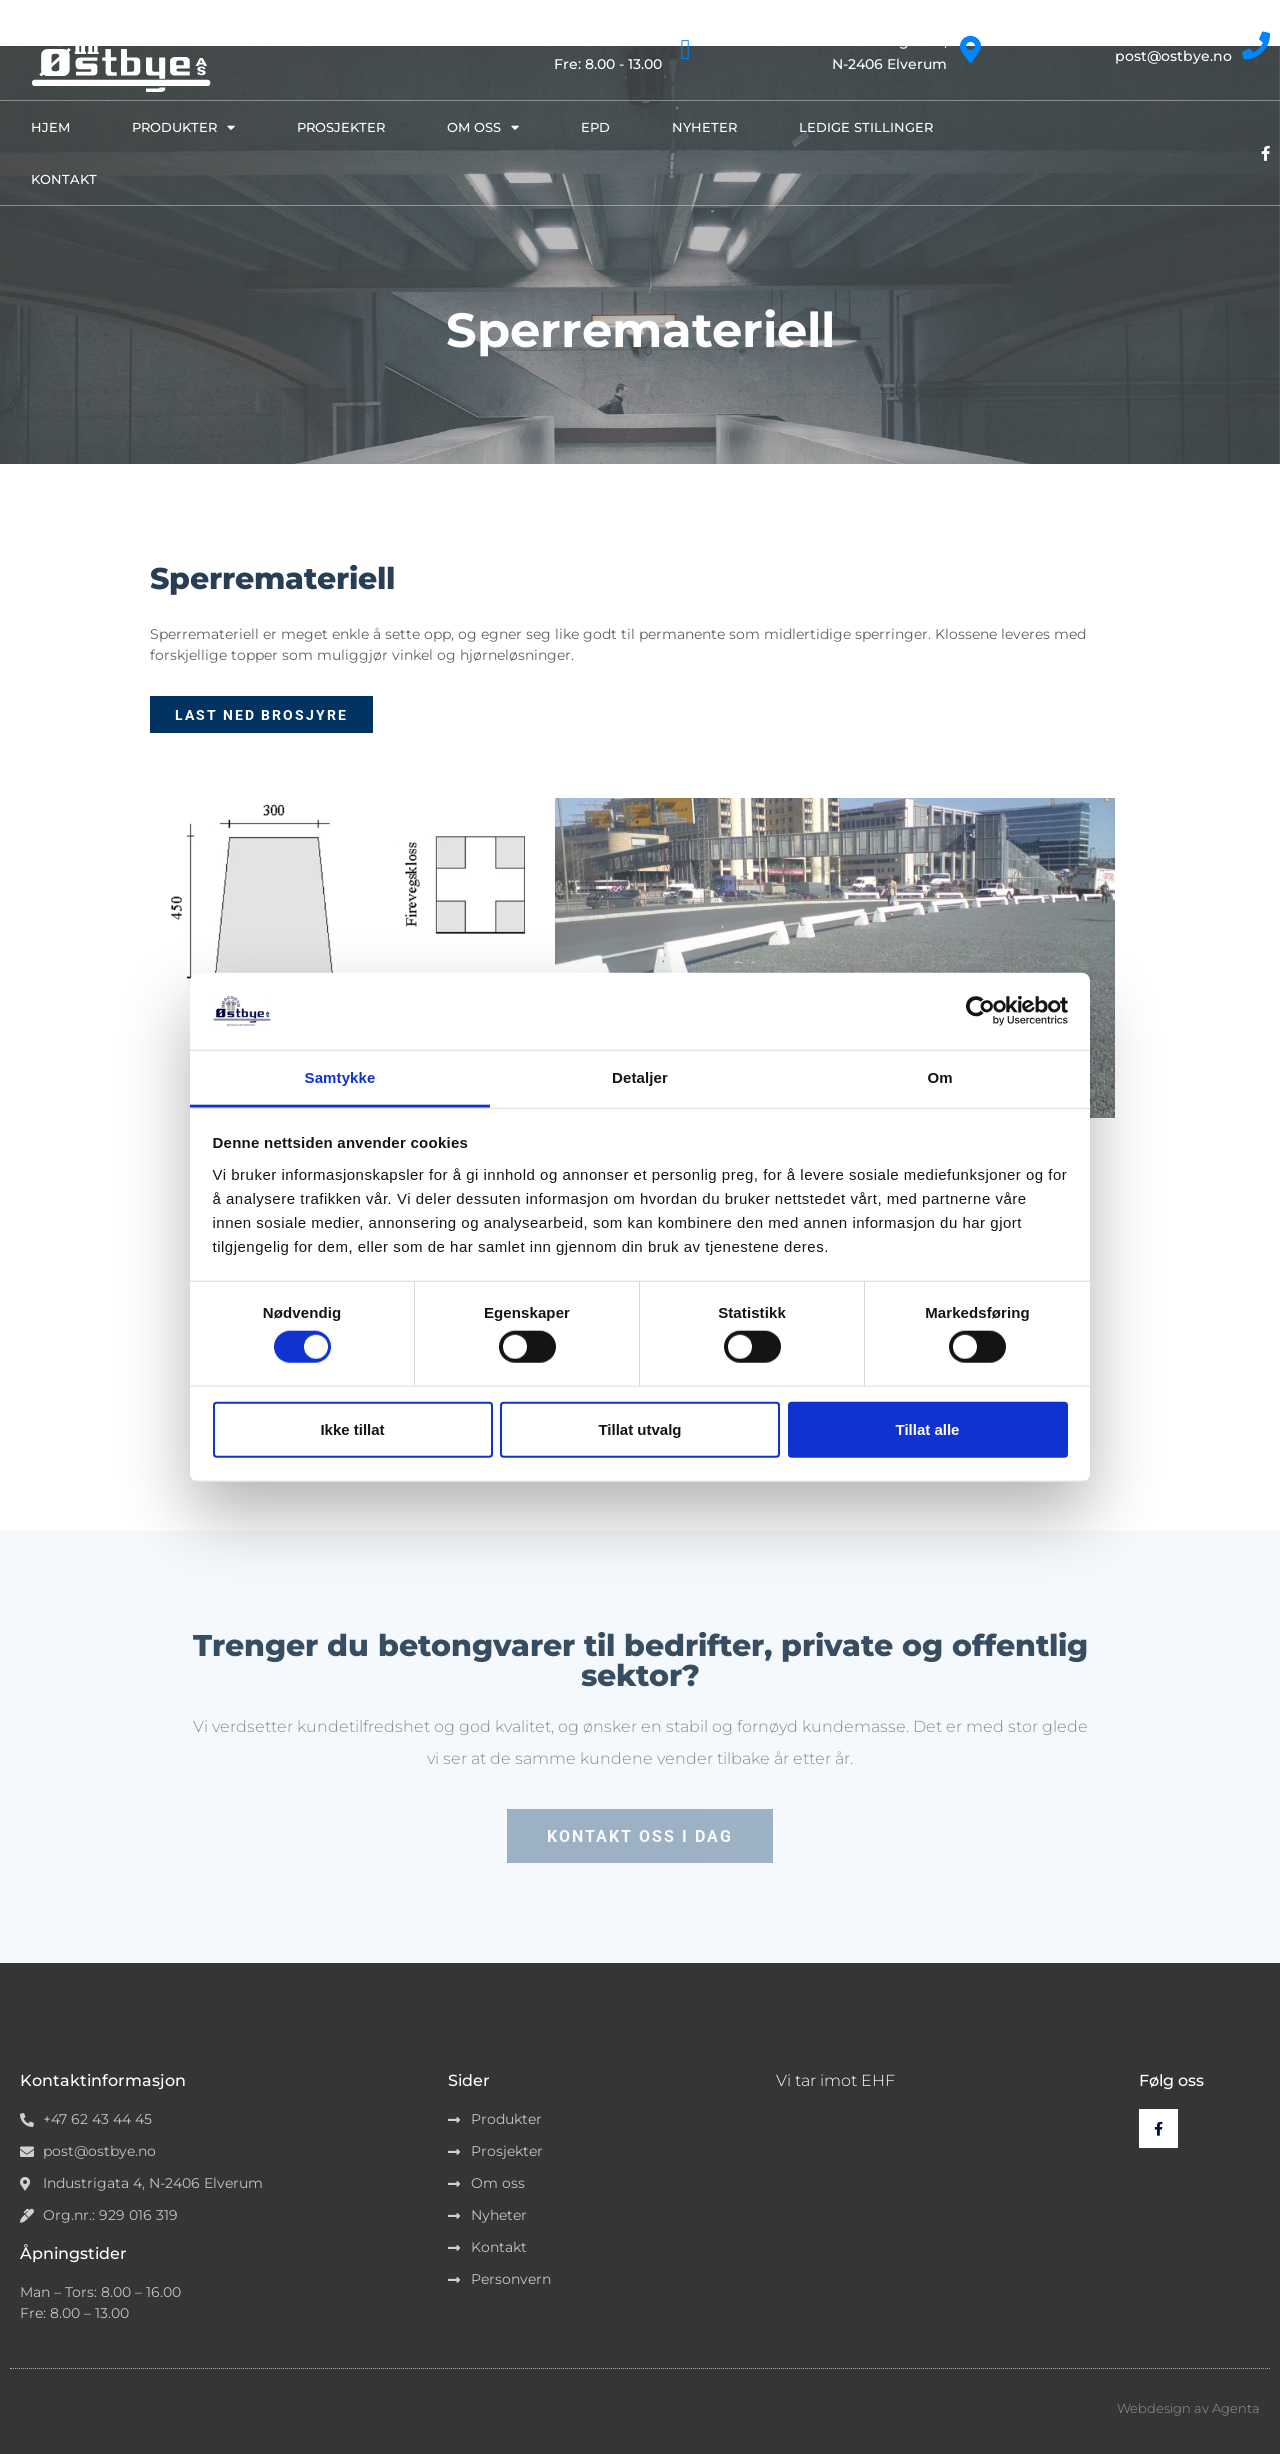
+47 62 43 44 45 (1177, 35)
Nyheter (704, 127)
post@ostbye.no (1173, 56)
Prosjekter (341, 127)
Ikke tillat (352, 1428)
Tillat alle (928, 1428)
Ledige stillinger (866, 127)
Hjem (50, 127)
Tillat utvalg (639, 1428)
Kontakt (64, 179)
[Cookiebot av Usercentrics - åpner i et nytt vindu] (980, 1011)
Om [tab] (939, 1077)
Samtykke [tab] (340, 1077)
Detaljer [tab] (640, 1077)
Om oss (483, 127)
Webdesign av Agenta (1188, 2408)
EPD (595, 127)
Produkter (183, 127)
